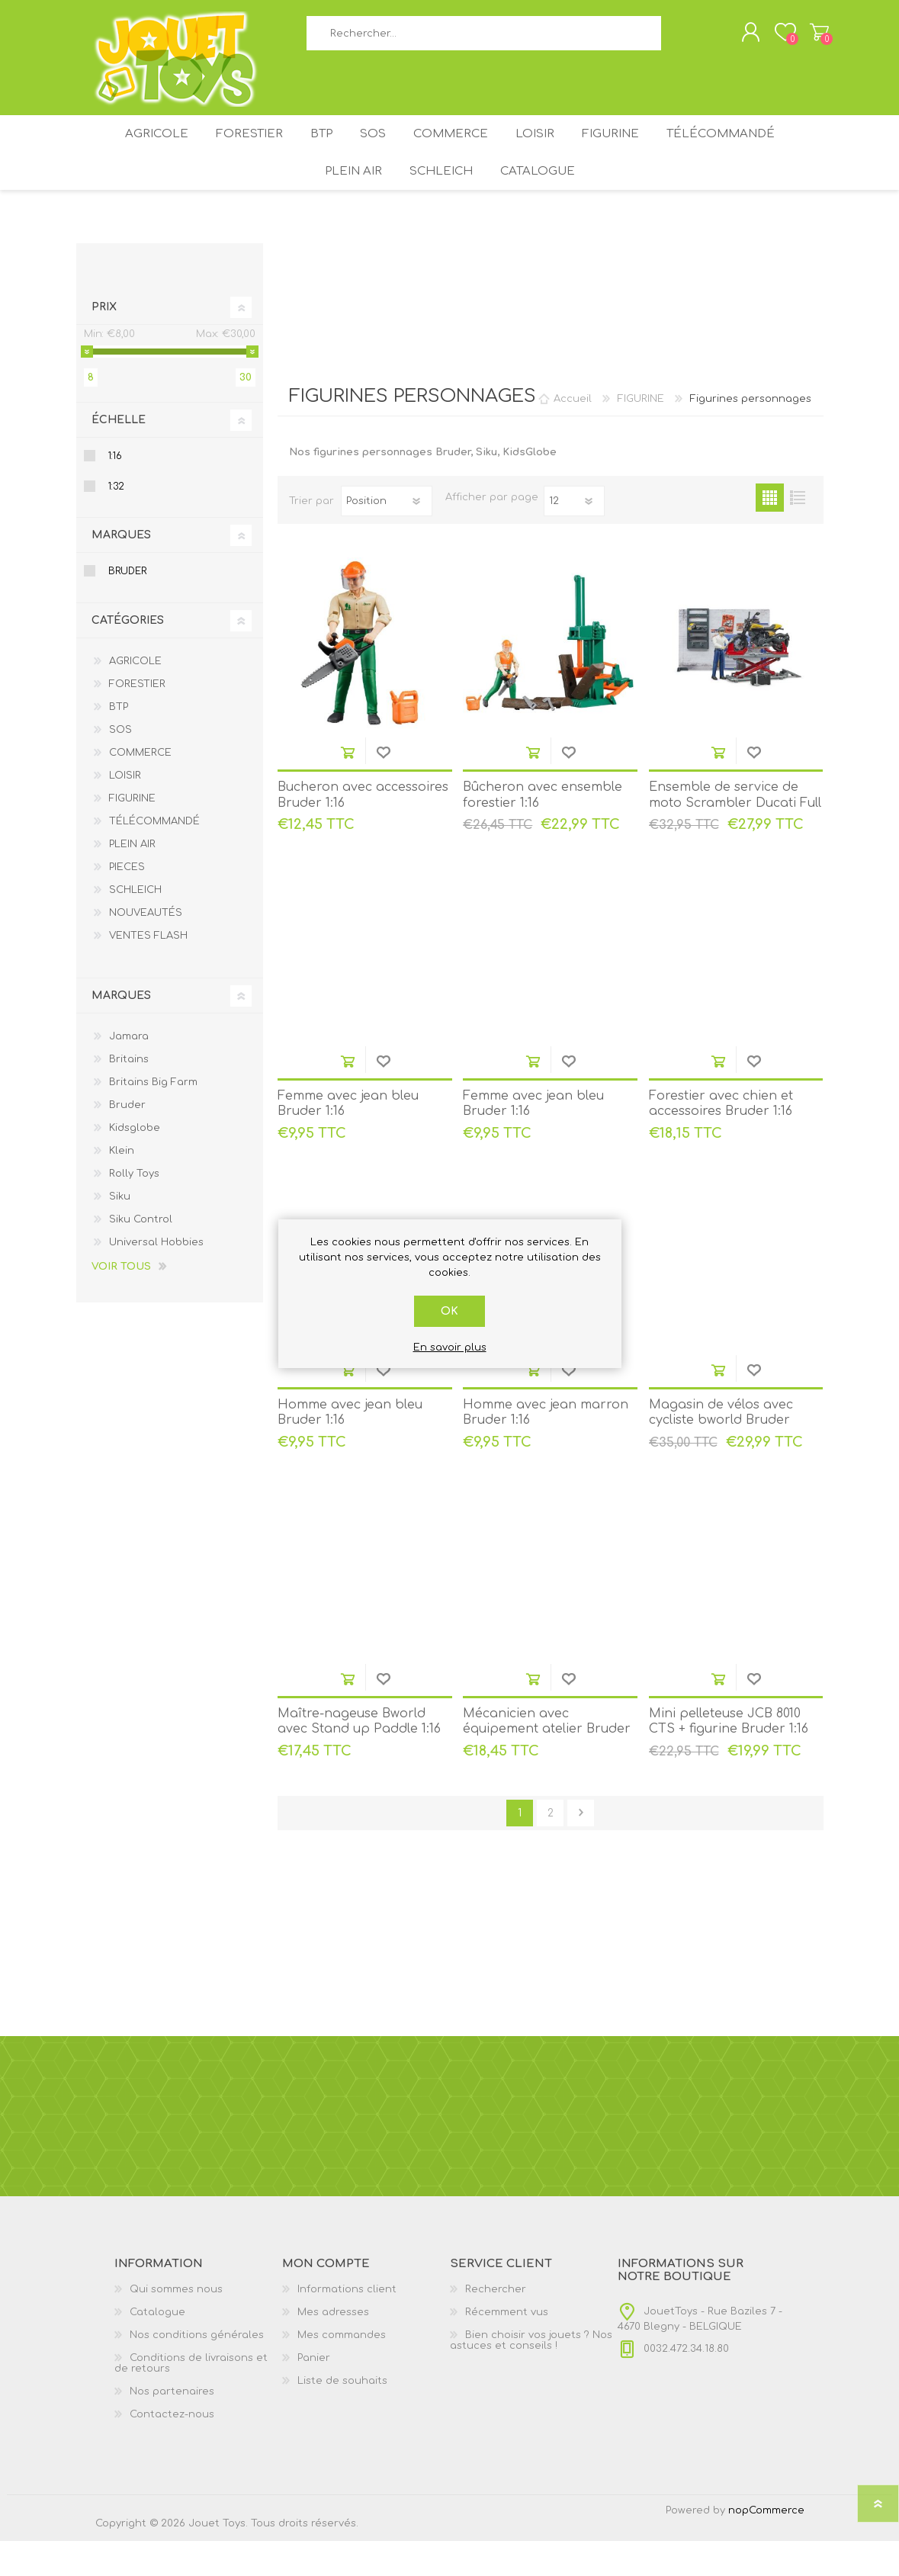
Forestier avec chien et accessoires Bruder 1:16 (721, 1139)
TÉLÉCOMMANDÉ (746, 150)
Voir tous (121, 1301)
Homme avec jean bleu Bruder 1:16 (350, 1448)
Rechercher (678, 38)
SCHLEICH (441, 200)
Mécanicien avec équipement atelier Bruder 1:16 (547, 1764)
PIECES (127, 902)
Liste (798, 533)
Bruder (127, 606)
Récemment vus (506, 2347)
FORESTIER (231, 150)
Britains (129, 1094)
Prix (104, 342)
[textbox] (484, 38)
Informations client (347, 2324)
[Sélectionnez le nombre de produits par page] (574, 536)
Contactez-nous (172, 2449)
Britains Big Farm (153, 1117)
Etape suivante (580, 1848)
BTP (310, 150)
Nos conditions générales (197, 2370)
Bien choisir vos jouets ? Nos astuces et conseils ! (531, 2375)
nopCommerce (766, 2545)
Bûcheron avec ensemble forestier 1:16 (542, 830)
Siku (119, 1231)
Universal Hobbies (156, 1277)
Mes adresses (333, 2347)
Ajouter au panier (347, 787)
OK (449, 1311)
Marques (121, 570)
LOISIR (547, 150)
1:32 (116, 521)
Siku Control (140, 1254)
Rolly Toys (134, 1208)
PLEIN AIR (346, 200)
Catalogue (544, 200)
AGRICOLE (132, 150)
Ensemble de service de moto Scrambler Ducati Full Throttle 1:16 (735, 838)
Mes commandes (341, 2370)
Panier (804, 37)
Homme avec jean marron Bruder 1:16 (545, 1448)
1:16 (115, 491)
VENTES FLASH (148, 970)
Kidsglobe (134, 1163)
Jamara (129, 1071)
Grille (770, 533)
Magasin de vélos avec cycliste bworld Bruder (721, 1448)
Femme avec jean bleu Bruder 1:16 (348, 1139)
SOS (371, 150)
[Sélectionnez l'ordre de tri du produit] (386, 536)
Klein (121, 1185)
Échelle (119, 455)
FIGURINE (630, 150)
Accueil (573, 434)
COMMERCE (456, 150)
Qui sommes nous (176, 2324)
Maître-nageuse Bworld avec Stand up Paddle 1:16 (359, 1756)
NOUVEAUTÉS (145, 948)
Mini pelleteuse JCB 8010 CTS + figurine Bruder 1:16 (728, 1756)
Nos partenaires (172, 2426)
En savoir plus (449, 1347)
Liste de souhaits (342, 2416)
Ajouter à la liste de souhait (383, 787)
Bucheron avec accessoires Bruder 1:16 (363, 830)
